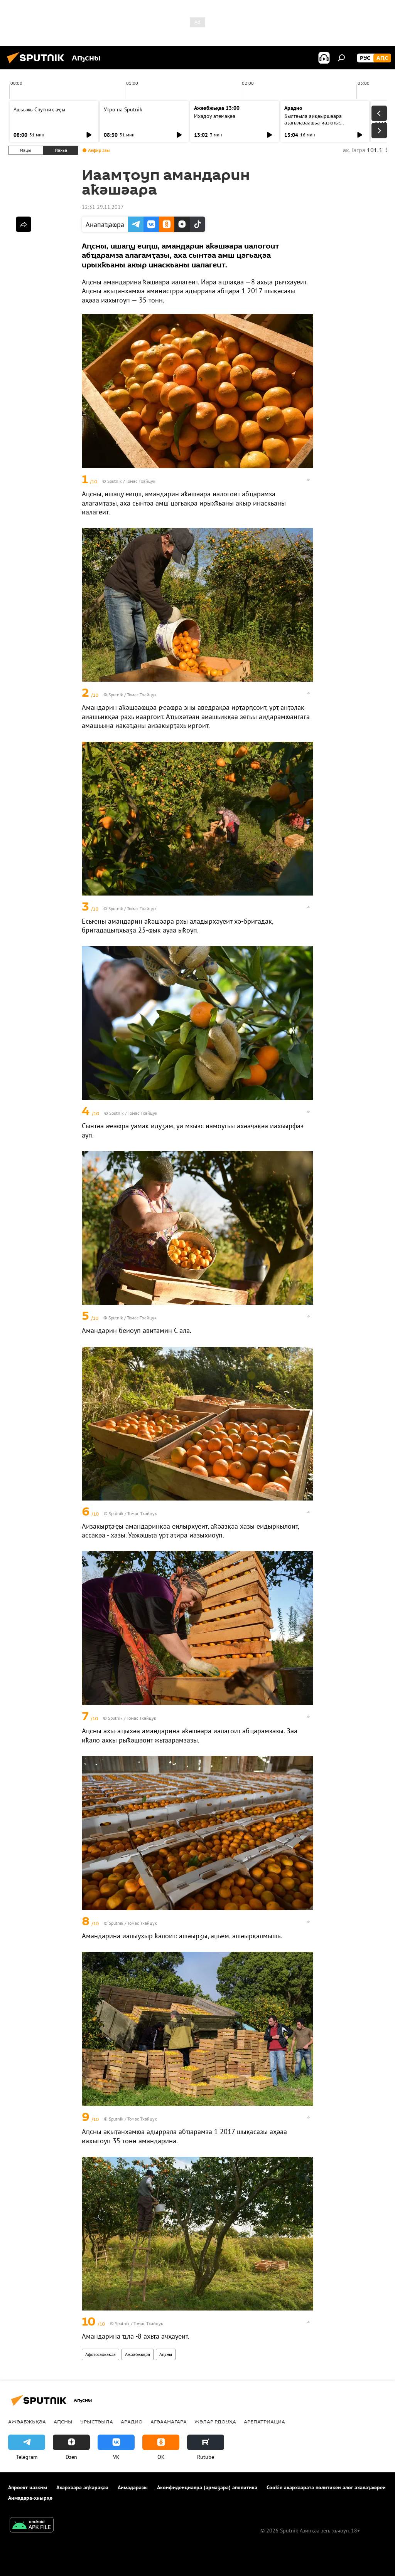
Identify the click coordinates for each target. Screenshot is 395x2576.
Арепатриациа (264, 2421)
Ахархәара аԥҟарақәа (82, 2487)
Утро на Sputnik (123, 109)
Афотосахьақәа (100, 2354)
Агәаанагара (168, 2421)
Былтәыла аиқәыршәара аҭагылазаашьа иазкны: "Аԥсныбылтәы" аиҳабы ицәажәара (313, 126)
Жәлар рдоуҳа (215, 2421)
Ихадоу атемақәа (214, 116)
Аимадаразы (133, 2487)
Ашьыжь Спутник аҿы (39, 109)
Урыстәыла (96, 2421)
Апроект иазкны (27, 2487)
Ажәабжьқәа (137, 2354)
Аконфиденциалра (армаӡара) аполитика (207, 2487)
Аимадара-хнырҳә (30, 2497)
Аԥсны (165, 2354)
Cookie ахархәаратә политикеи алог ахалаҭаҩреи (326, 2487)
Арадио (293, 107)
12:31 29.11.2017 (103, 206)
